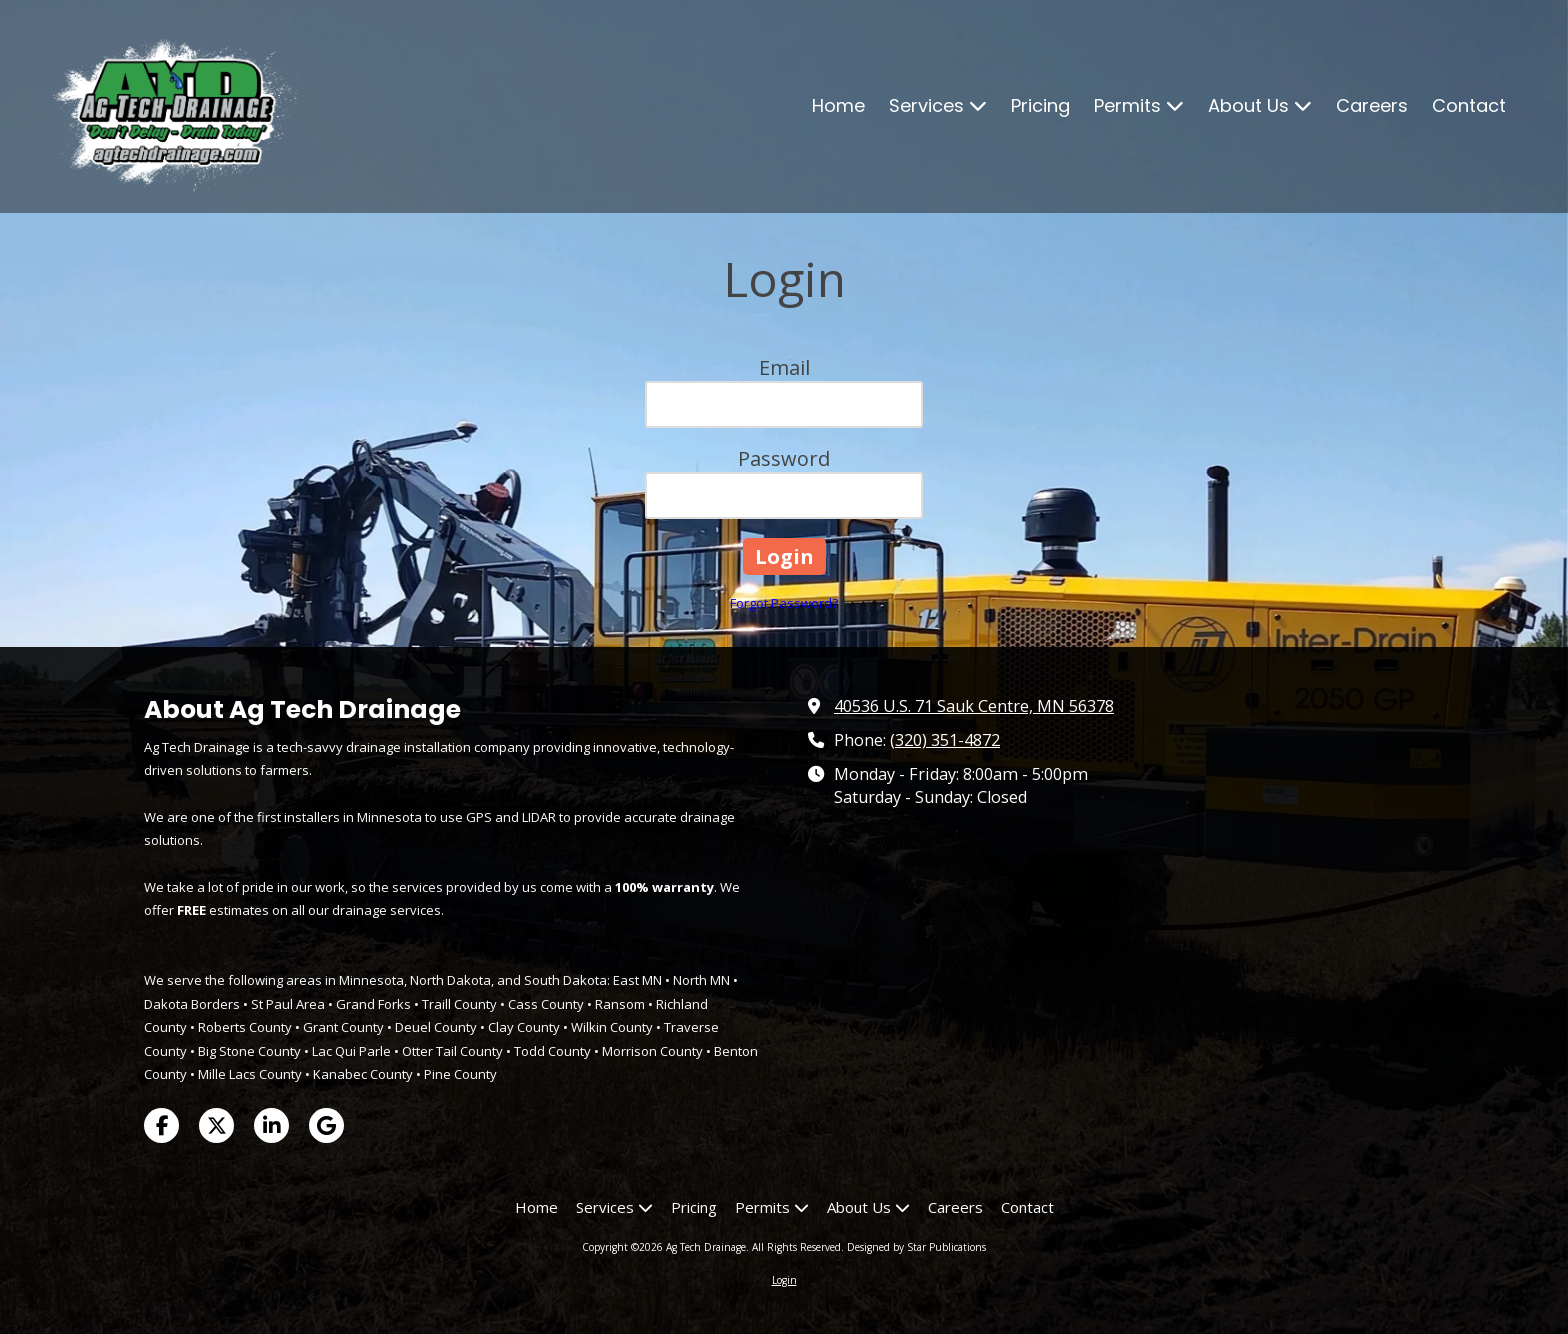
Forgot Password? (784, 603)
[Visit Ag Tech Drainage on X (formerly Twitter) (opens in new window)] (216, 1125)
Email (784, 367)
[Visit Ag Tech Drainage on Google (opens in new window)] (326, 1125)
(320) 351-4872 (945, 740)
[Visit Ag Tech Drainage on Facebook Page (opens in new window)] (161, 1125)
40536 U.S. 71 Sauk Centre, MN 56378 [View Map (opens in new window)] (974, 706)
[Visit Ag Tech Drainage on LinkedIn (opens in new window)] (271, 1125)
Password (784, 458)
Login (784, 1280)
